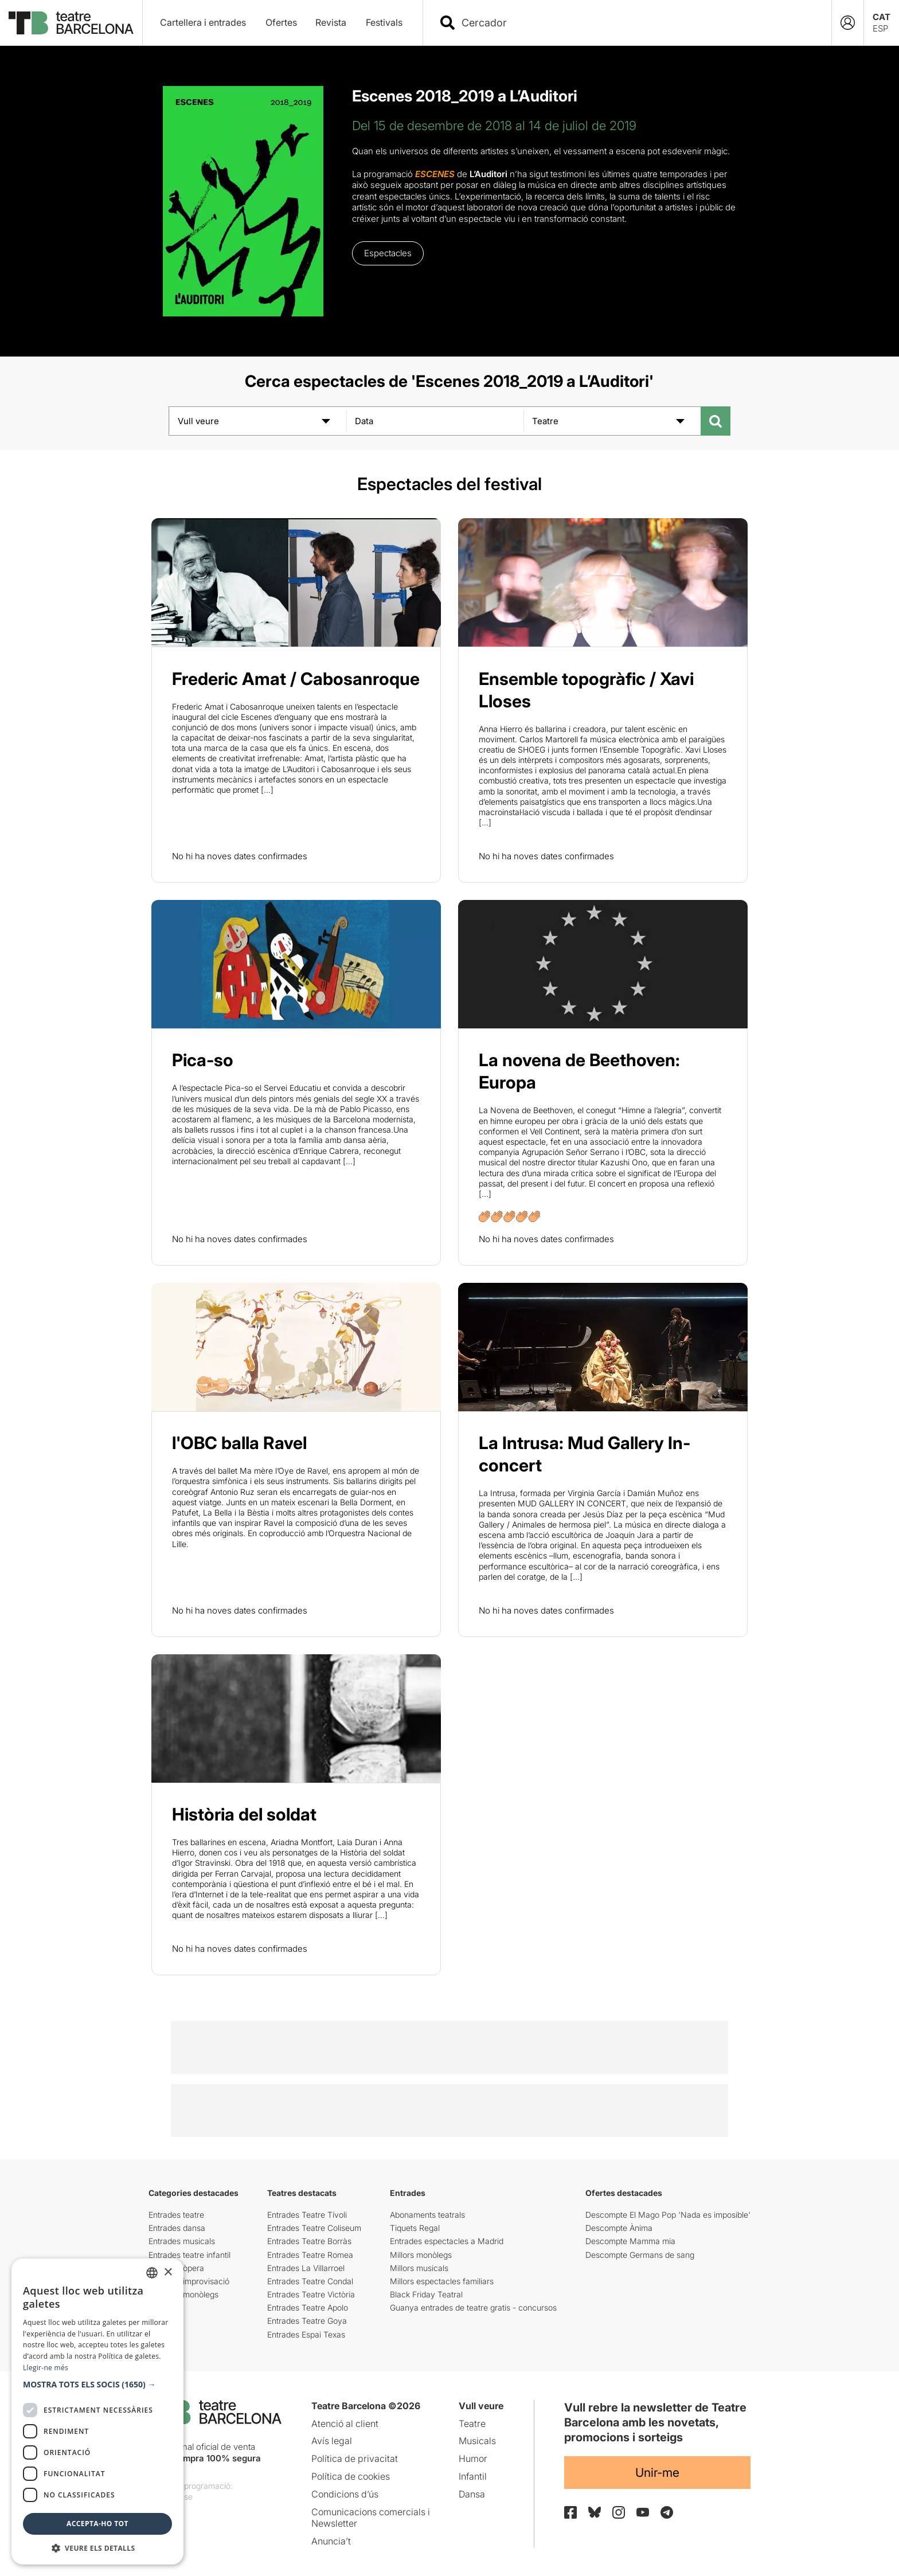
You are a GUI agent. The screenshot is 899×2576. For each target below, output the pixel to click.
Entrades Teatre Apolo (307, 2307)
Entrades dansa (176, 2228)
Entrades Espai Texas (306, 2334)
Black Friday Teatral (426, 2294)
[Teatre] (612, 421)
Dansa (472, 2494)
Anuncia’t (331, 2541)
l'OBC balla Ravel (239, 1442)
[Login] (848, 22)
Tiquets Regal (415, 2228)
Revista (330, 22)
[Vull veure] (258, 421)
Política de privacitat (354, 2458)
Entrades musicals (181, 2241)
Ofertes (281, 22)
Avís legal (331, 2440)
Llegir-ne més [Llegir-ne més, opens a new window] (45, 2368)
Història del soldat (244, 1814)
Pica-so (202, 1060)
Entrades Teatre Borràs (309, 2241)
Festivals (384, 22)
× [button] (167, 2272)
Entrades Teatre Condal (310, 2281)
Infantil (473, 2476)
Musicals (477, 2440)
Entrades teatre (176, 2214)
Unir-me (657, 2472)
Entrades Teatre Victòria (311, 2294)
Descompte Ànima (618, 2228)
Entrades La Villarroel (306, 2268)
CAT (881, 16)
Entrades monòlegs (183, 2294)
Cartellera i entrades (203, 22)
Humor (473, 2458)
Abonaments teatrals (427, 2214)
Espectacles (388, 253)
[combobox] (637, 22)
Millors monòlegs (421, 2255)
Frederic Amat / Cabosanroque (296, 678)
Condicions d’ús (344, 2494)
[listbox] (152, 2273)
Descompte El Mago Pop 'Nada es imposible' (668, 2214)
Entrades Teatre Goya (307, 2321)
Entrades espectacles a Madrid (446, 2241)
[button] (97, 2384)
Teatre (472, 2423)
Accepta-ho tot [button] (97, 2523)
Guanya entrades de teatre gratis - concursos (473, 2307)
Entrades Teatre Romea (310, 2255)
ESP (880, 28)
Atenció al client (344, 2423)
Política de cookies (350, 2476)
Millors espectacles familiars (442, 2281)
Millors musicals (419, 2268)
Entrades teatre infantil (189, 2255)
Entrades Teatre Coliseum (314, 2228)
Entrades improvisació (188, 2281)
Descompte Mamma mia (630, 2241)
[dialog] (97, 2411)
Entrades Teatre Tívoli (307, 2214)
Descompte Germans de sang (639, 2255)
